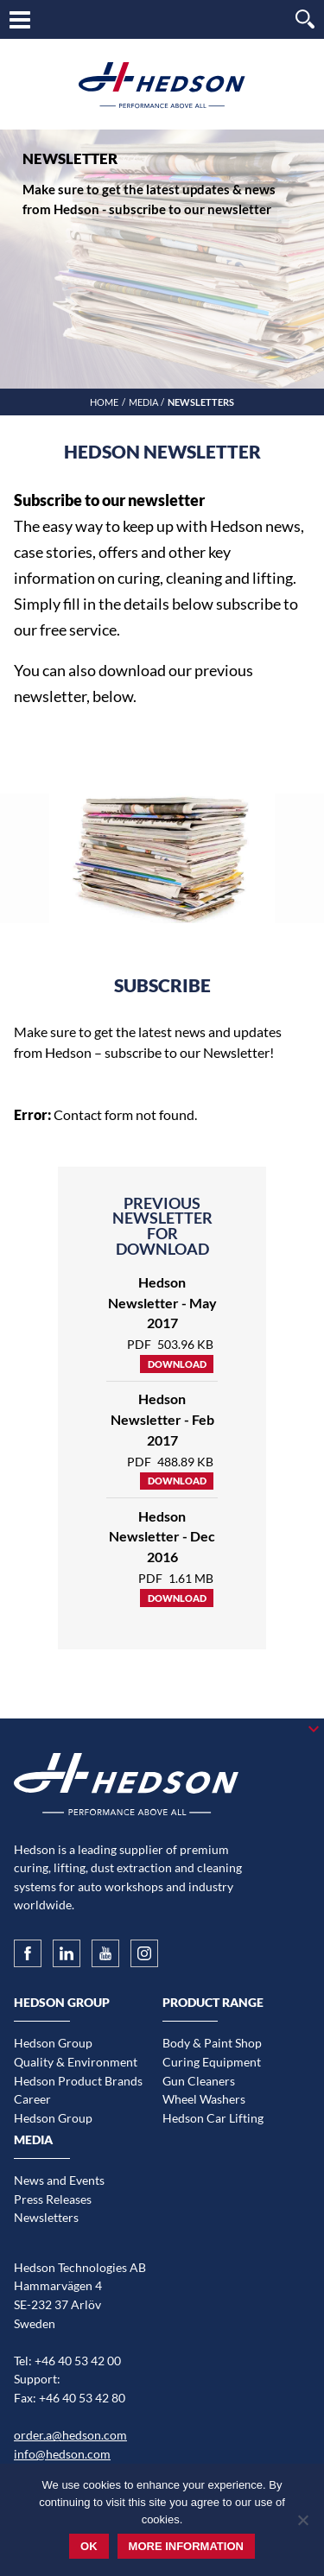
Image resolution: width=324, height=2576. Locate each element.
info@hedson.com (62, 2453)
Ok (89, 2546)
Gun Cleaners (198, 2080)
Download (177, 1364)
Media (143, 402)
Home (104, 402)
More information (186, 2546)
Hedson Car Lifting (213, 2118)
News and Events (59, 2180)
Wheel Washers (203, 2099)
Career (32, 2099)
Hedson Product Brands (78, 2080)
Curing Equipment (211, 2061)
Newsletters (46, 2217)
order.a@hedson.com (70, 2434)
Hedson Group (53, 2042)
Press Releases (53, 2199)
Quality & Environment (75, 2061)
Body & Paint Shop (212, 2042)
